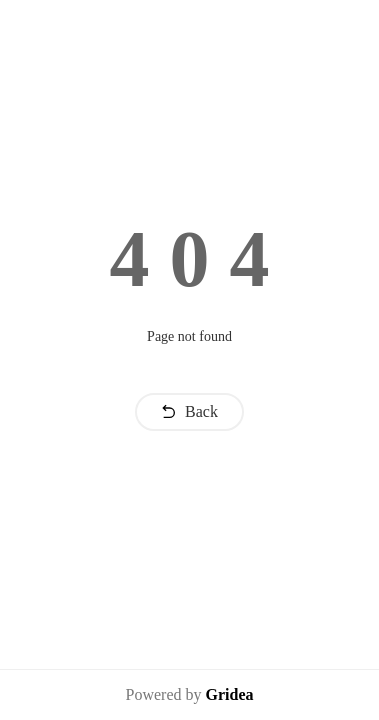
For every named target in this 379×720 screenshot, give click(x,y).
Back (189, 411)
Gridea (229, 694)
